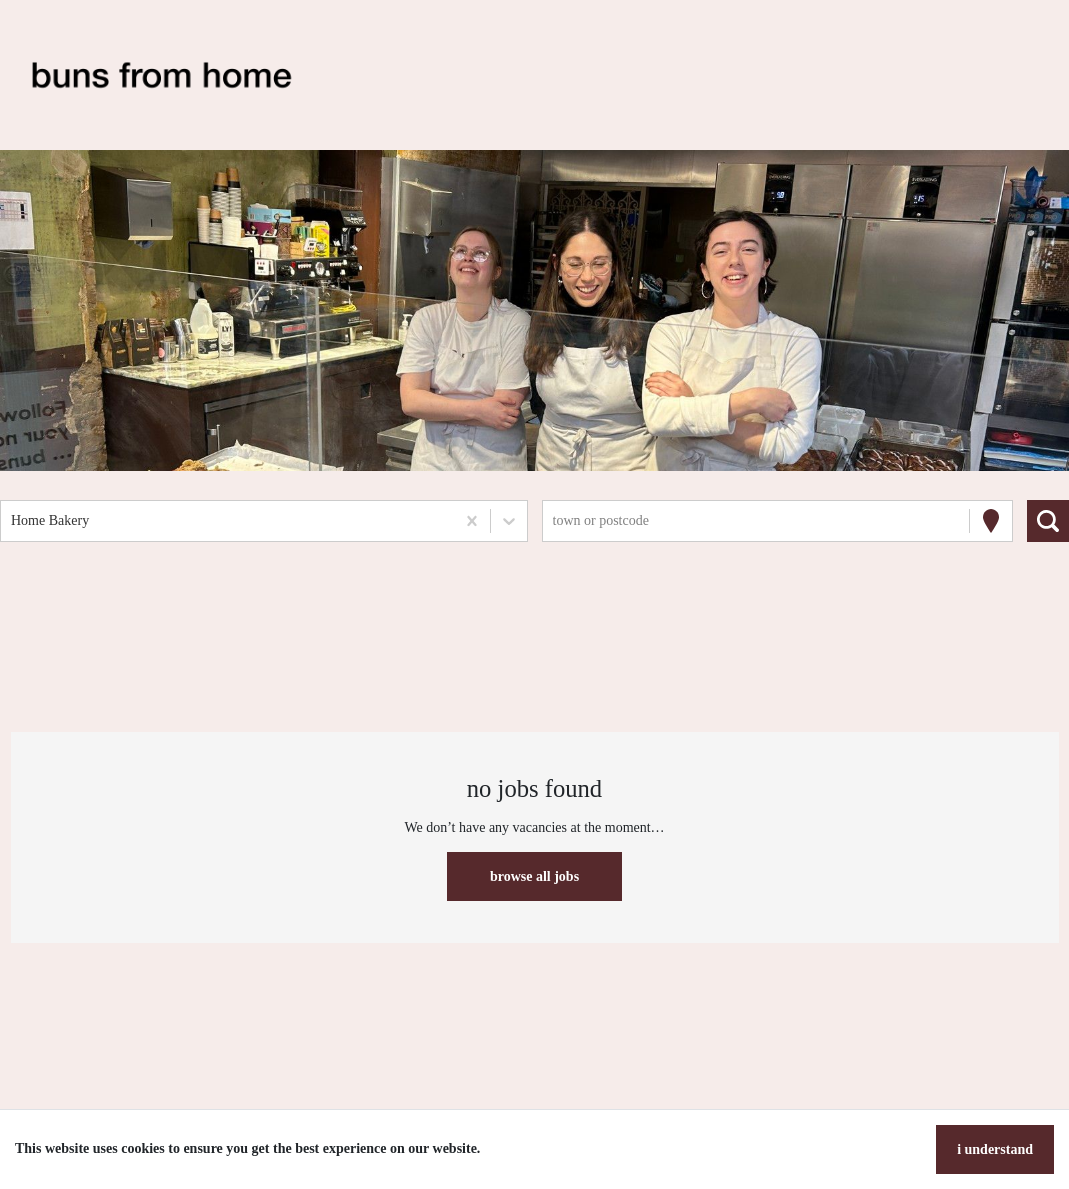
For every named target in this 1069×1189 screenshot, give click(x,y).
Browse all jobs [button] (534, 876)
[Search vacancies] (1048, 521)
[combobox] (13, 520)
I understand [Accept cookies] (995, 1149)
